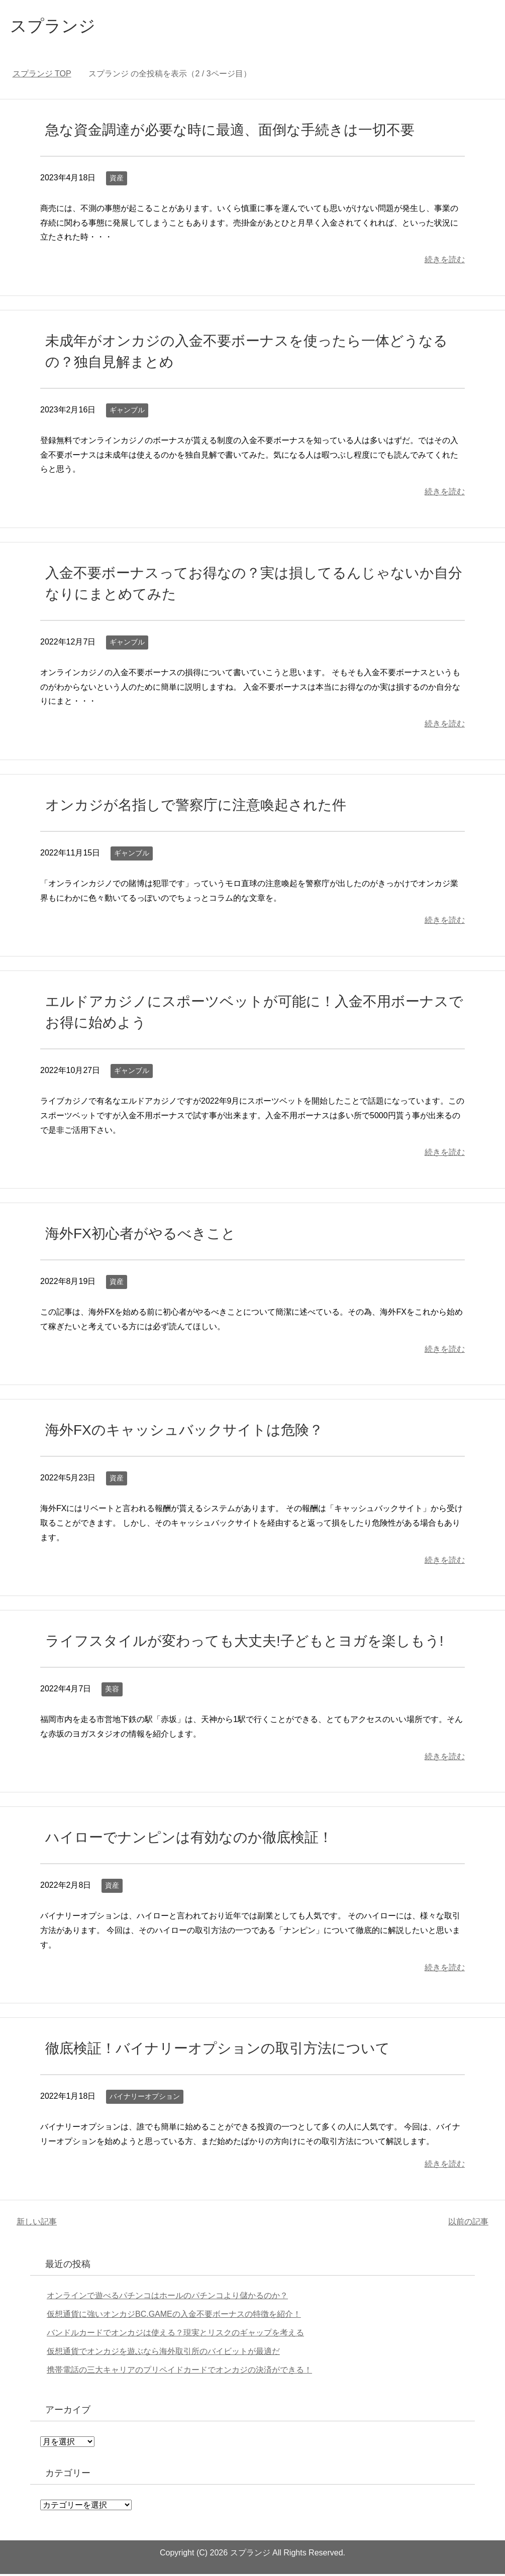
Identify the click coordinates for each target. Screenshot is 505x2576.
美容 (112, 1691)
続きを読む (445, 261)
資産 (117, 180)
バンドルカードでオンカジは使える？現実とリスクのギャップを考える (175, 2334)
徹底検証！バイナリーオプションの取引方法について (217, 2050)
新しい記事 (37, 2223)
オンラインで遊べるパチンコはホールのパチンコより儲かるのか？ (167, 2297)
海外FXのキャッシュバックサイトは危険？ (184, 1432)
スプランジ (56, 27)
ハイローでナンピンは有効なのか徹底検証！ (189, 1839)
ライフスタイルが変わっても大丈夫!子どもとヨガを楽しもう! (244, 1643)
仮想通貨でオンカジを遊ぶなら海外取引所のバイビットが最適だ (163, 2353)
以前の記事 (468, 2223)
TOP (42, 75)
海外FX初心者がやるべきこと (140, 1235)
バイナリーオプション (145, 2098)
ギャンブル (127, 412)
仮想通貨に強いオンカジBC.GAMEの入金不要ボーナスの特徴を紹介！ (174, 2316)
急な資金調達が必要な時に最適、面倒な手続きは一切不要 (230, 132)
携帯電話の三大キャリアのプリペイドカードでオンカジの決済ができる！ (179, 2372)
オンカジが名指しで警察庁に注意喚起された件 (195, 807)
